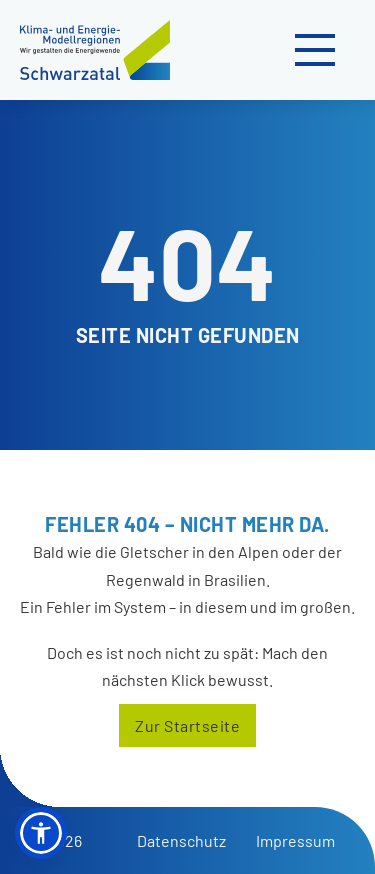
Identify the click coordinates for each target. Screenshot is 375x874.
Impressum (295, 840)
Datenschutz (181, 840)
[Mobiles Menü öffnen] (315, 50)
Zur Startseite (187, 725)
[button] (41, 833)
